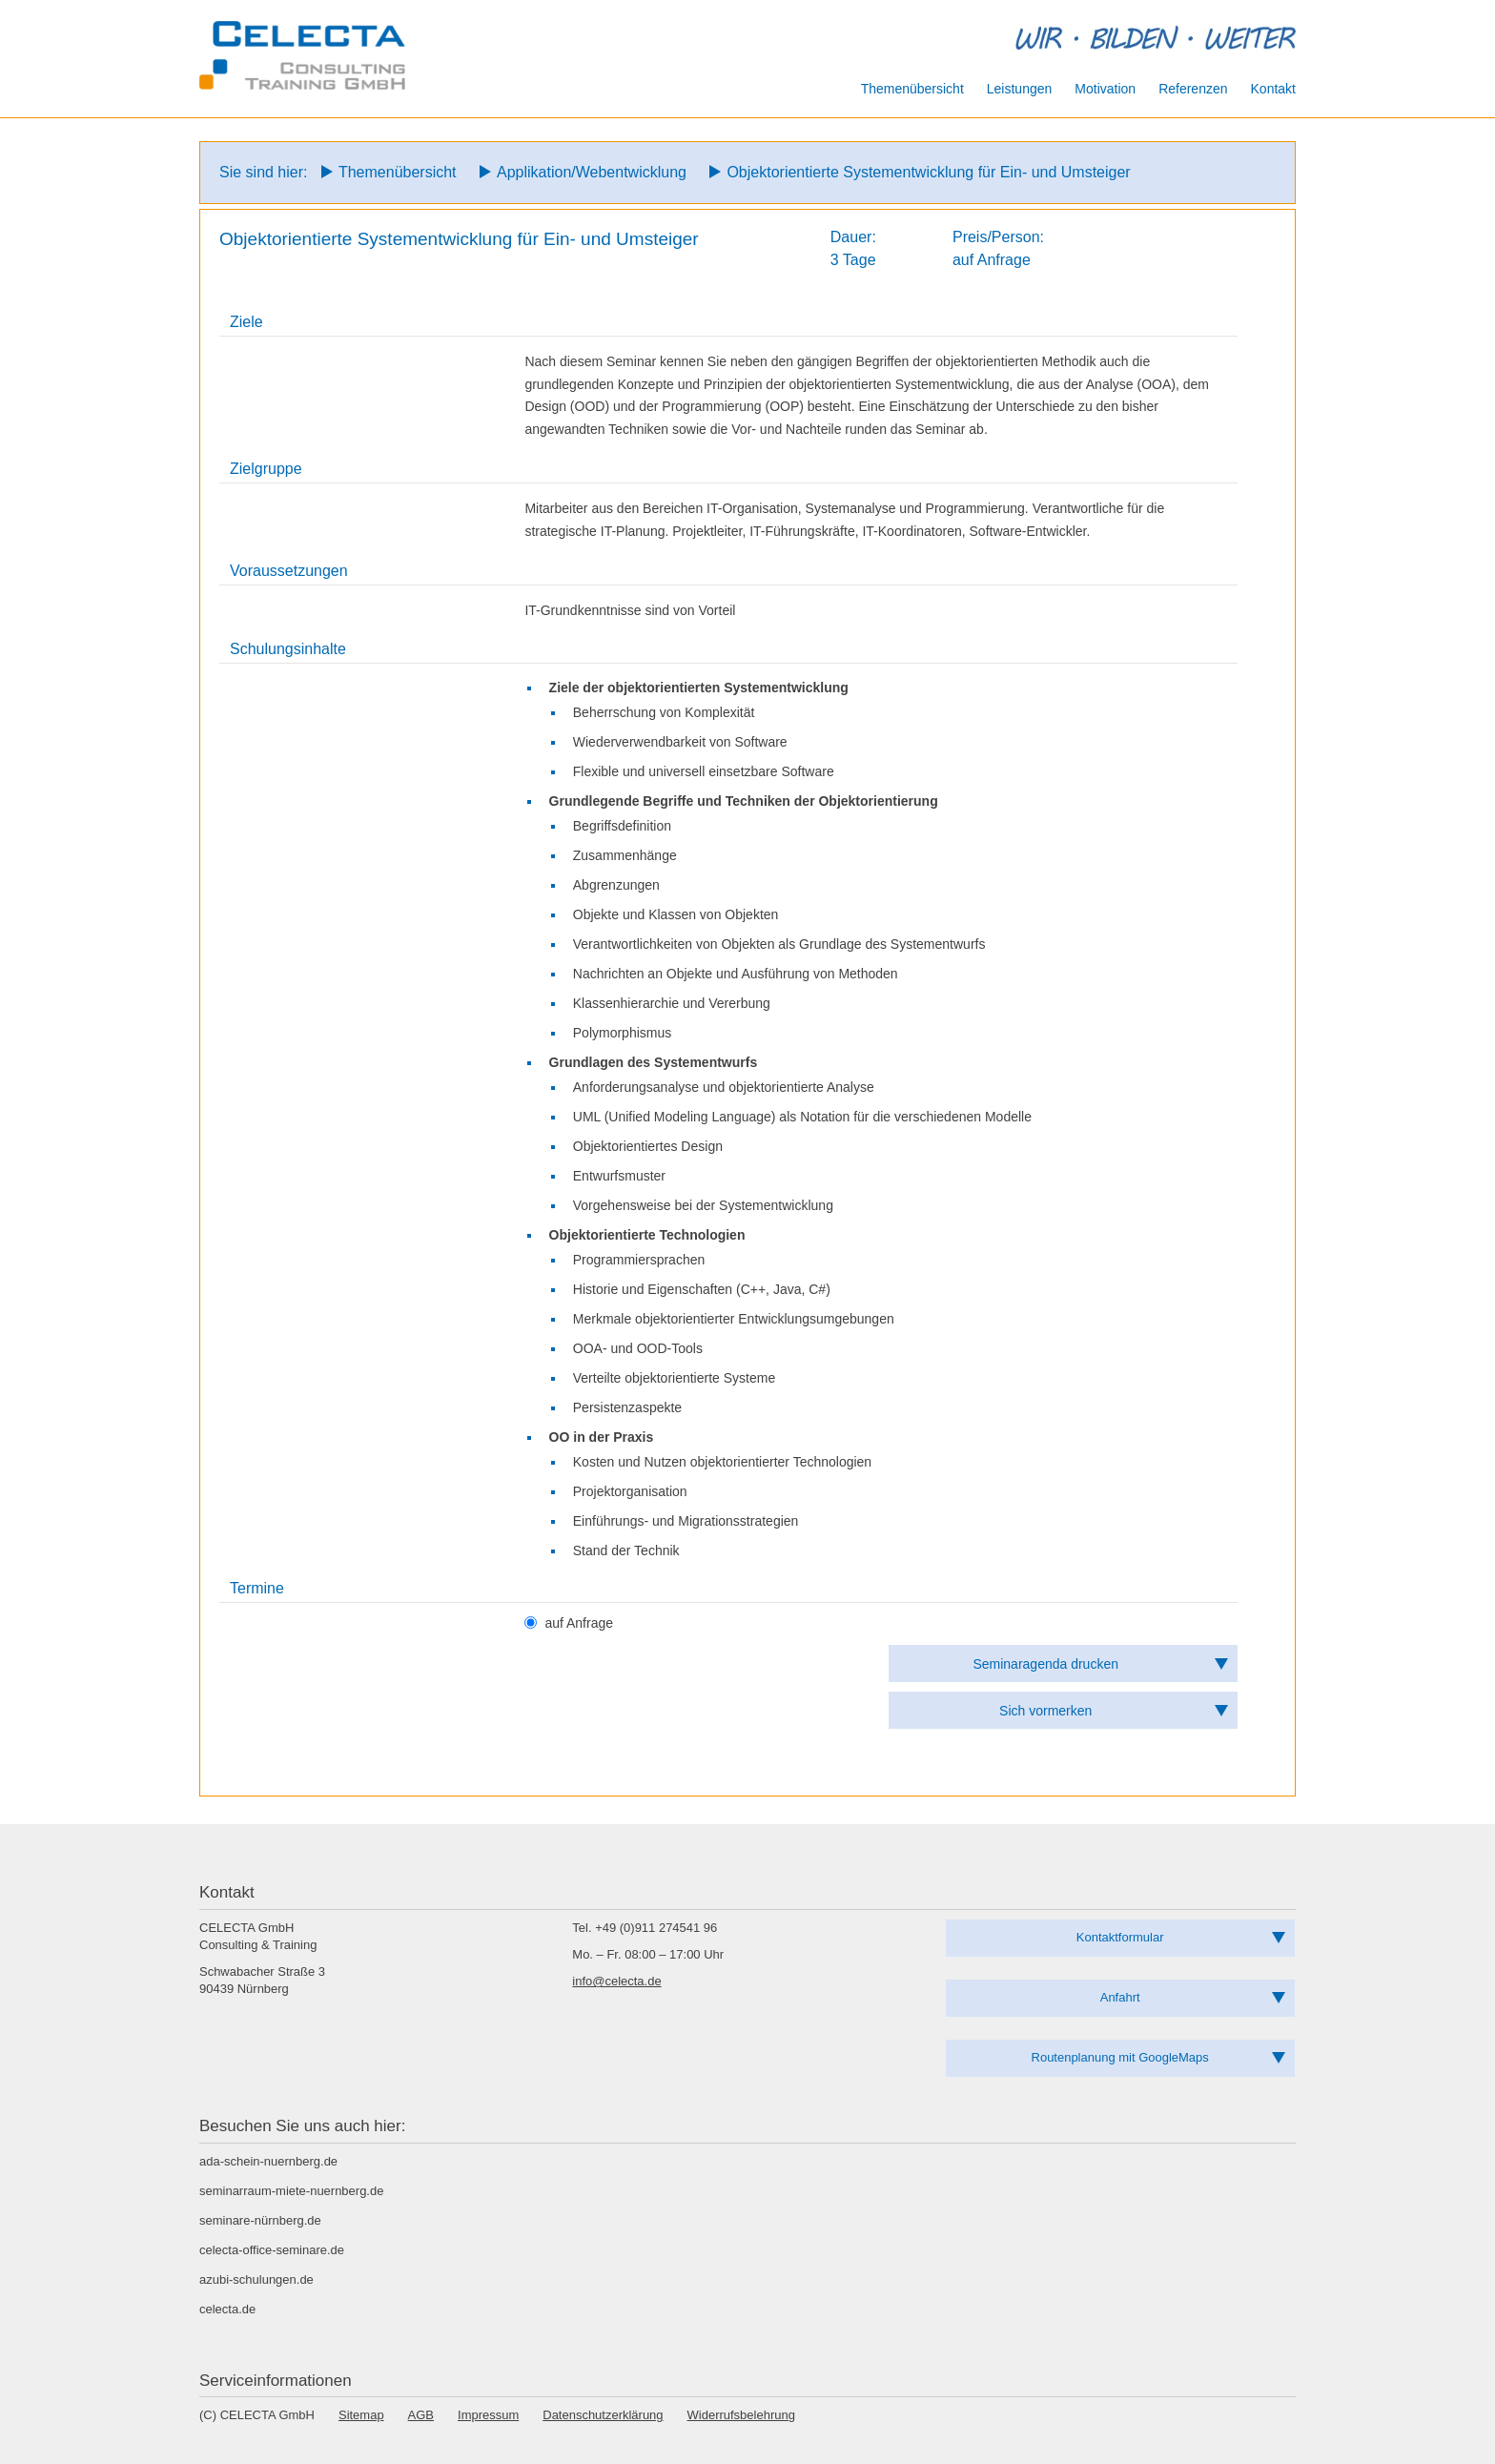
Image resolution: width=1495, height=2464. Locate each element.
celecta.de (227, 2309)
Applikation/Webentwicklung (591, 172)
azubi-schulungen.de (256, 2279)
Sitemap (361, 2415)
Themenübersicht (397, 172)
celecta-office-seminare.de (271, 2250)
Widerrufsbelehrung (741, 2415)
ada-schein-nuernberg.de (268, 2161)
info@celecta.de (616, 1981)
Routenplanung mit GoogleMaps (1120, 2057)
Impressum (488, 2415)
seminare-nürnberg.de (260, 2220)
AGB (421, 2415)
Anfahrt (1120, 1997)
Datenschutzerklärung (603, 2415)
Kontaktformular (1120, 1937)
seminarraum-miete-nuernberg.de (291, 2191)
